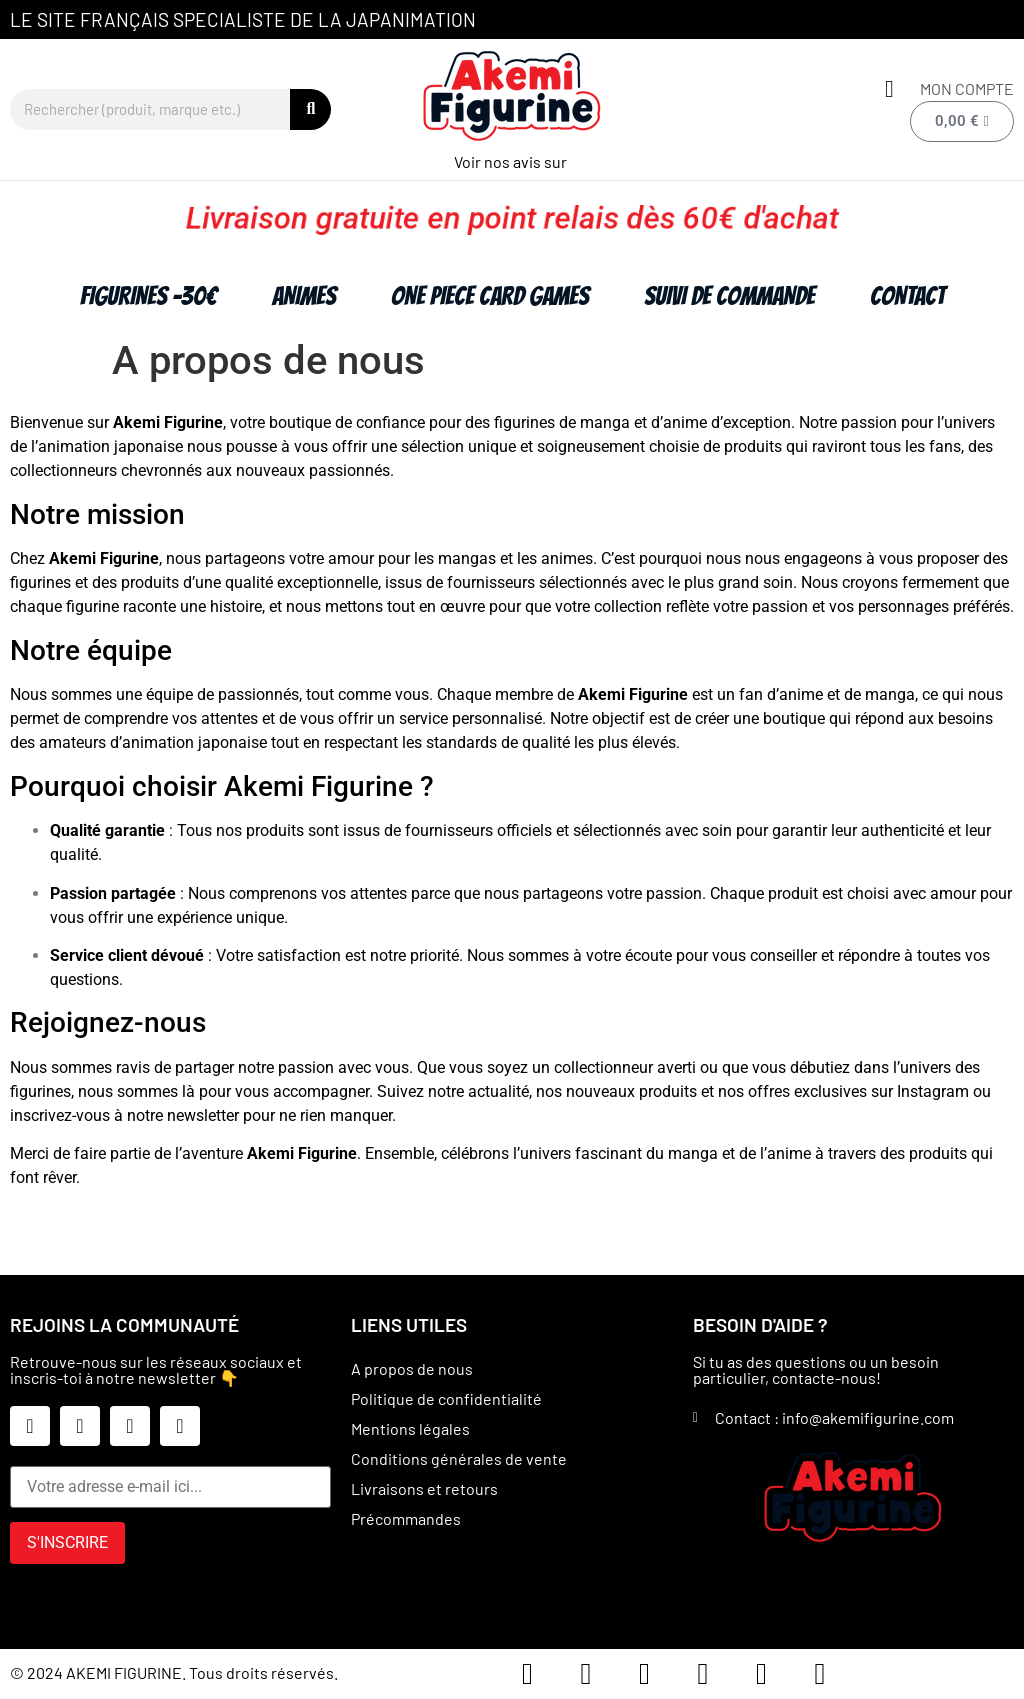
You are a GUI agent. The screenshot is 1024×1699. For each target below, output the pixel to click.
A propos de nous (412, 1368)
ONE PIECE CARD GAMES (490, 296)
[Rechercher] (310, 109)
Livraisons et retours (424, 1488)
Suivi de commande (729, 296)
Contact (907, 296)
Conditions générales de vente (459, 1458)
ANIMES (304, 296)
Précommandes (406, 1518)
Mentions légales (410, 1428)
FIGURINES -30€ (148, 296)
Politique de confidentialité (446, 1398)
